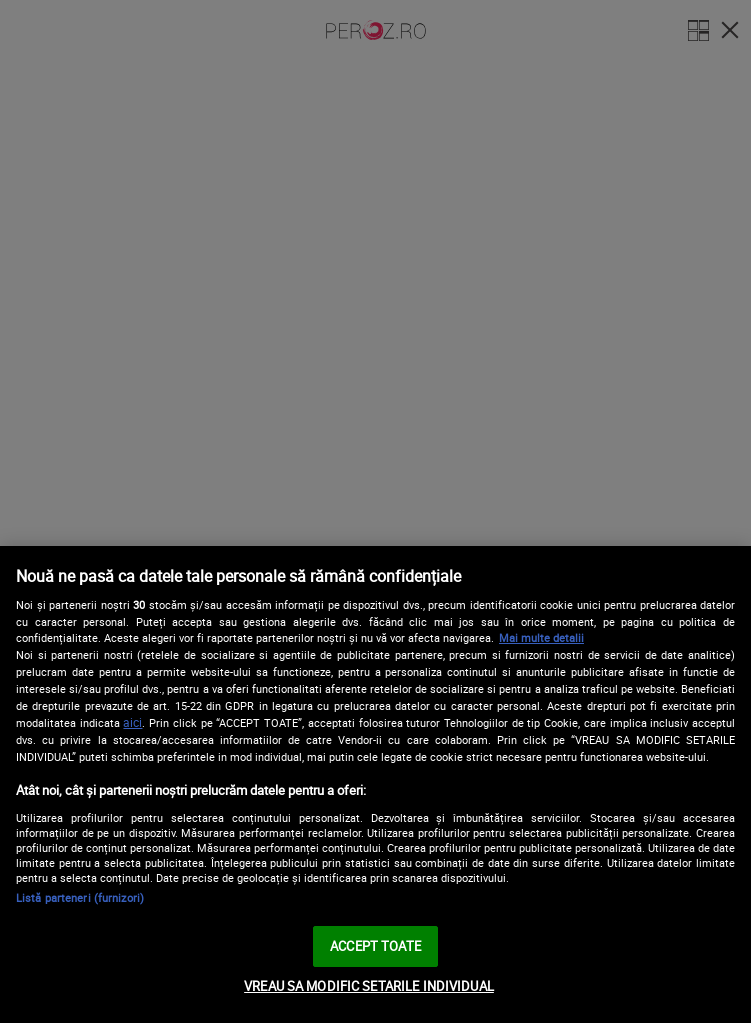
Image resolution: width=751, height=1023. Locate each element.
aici (132, 722)
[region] (375, 784)
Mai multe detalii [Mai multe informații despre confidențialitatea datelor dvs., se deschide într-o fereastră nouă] (541, 637)
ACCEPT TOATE (375, 946)
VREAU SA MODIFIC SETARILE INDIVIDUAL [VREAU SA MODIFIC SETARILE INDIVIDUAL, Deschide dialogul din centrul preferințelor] (369, 986)
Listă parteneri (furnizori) (80, 897)
